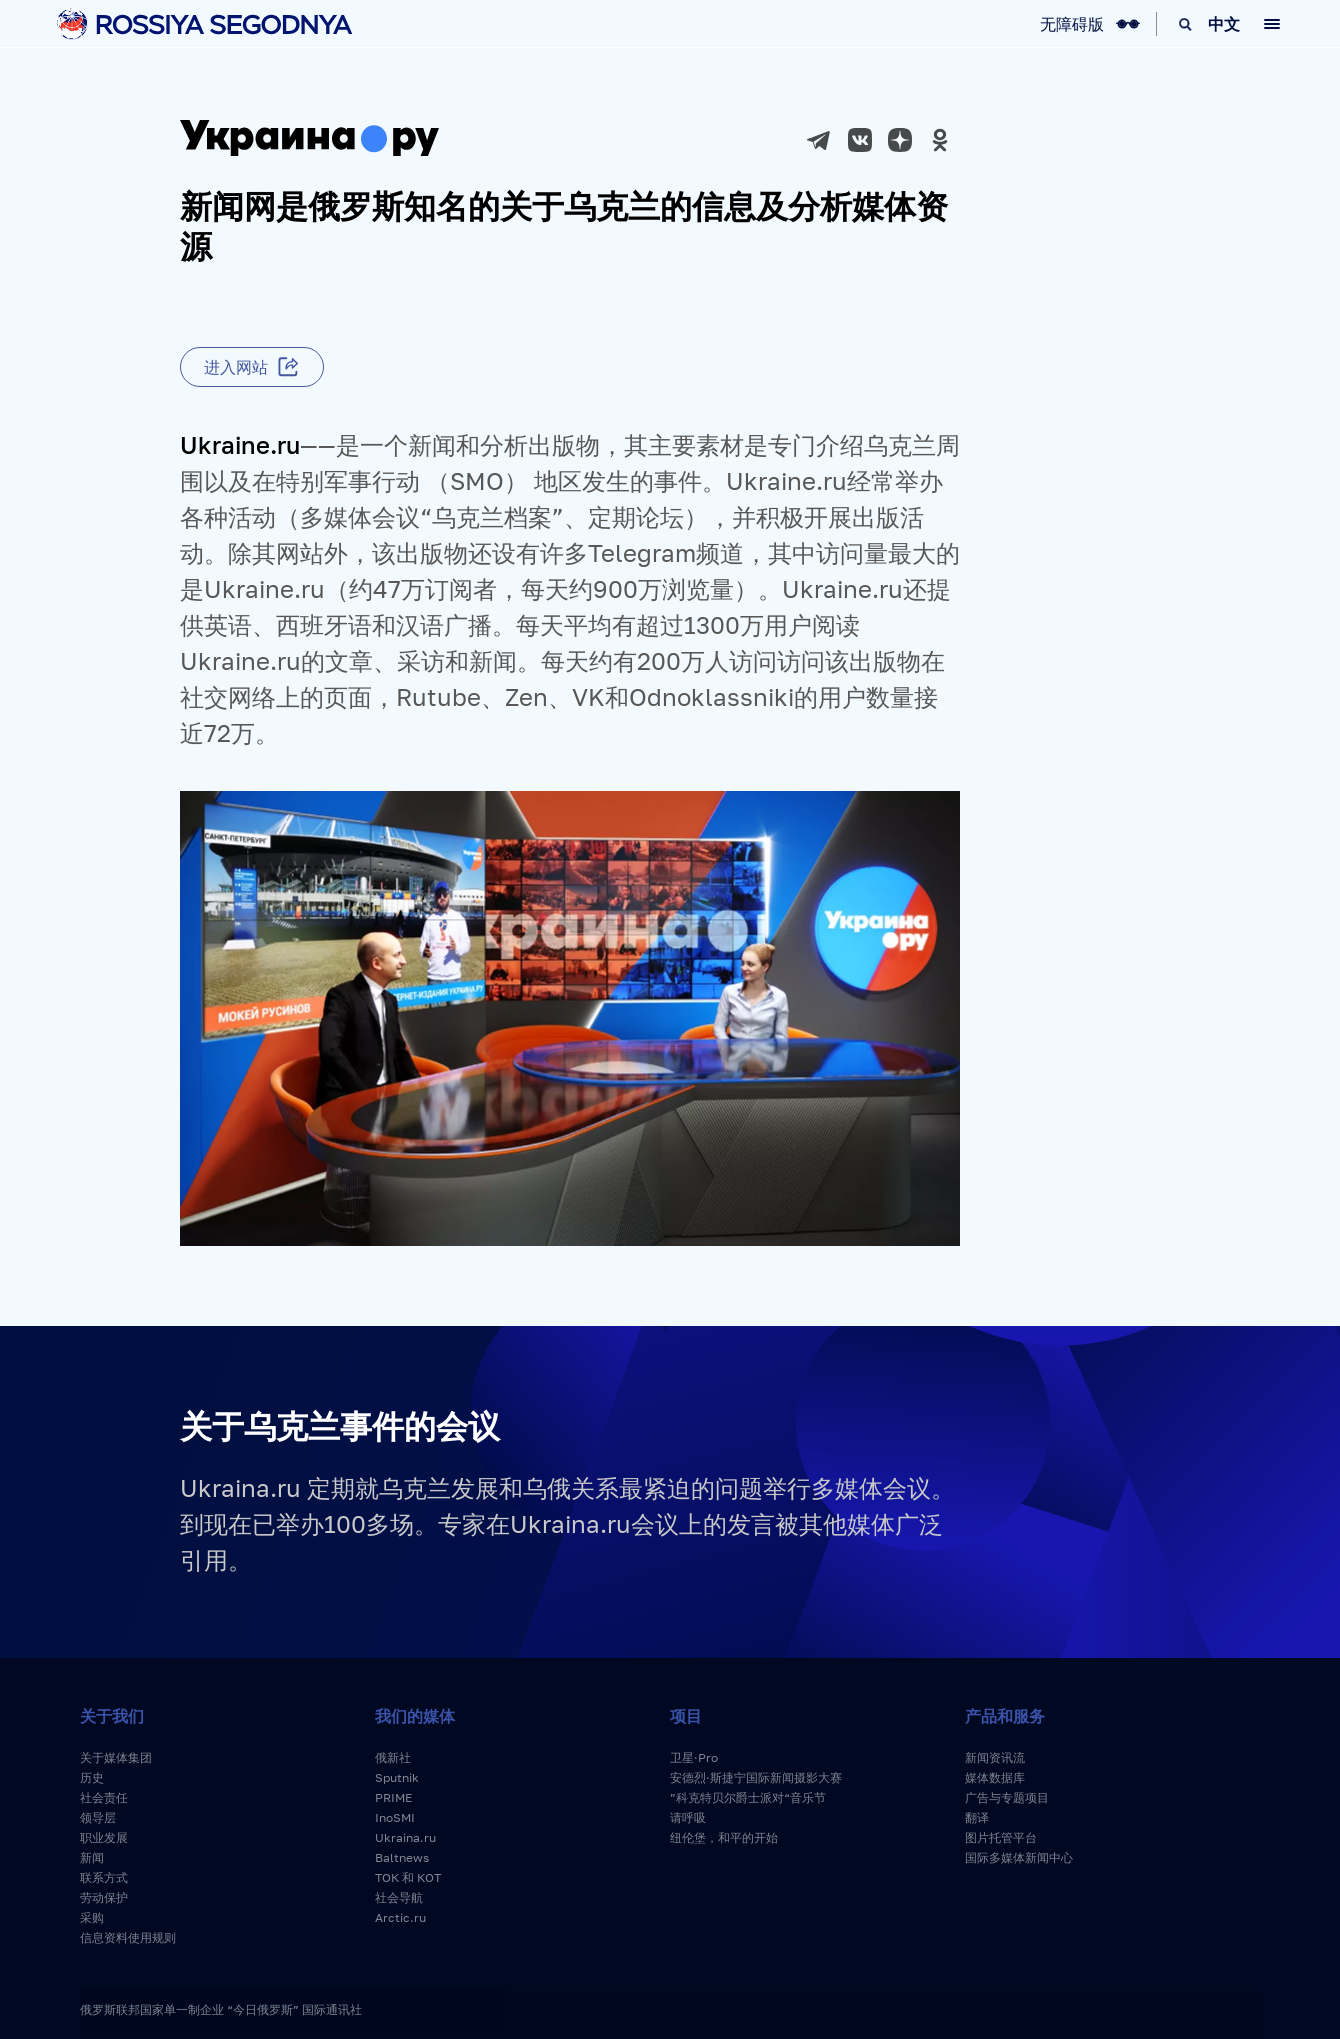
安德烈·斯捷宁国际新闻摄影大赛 (756, 1777)
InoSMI (395, 1817)
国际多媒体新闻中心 (1019, 1857)
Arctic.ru (400, 1917)
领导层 (98, 1817)
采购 (92, 1917)
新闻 (92, 1857)
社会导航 (399, 1897)
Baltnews (402, 1857)
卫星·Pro (694, 1757)
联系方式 (104, 1877)
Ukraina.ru (405, 1837)
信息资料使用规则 (128, 1937)
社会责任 (104, 1797)
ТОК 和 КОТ (408, 1877)
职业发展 (104, 1837)
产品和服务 (1005, 1716)
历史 (92, 1777)
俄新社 (393, 1757)
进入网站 (236, 367)
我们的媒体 (415, 1716)
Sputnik (397, 1777)
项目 (686, 1716)
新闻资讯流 (995, 1757)
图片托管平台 (1001, 1837)
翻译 (977, 1817)
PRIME (393, 1797)
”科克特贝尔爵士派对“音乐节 (748, 1797)
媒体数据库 (995, 1777)
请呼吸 (688, 1817)
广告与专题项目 (1007, 1797)
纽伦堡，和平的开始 (724, 1837)
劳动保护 (104, 1897)
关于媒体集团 (116, 1757)
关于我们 (112, 1716)
